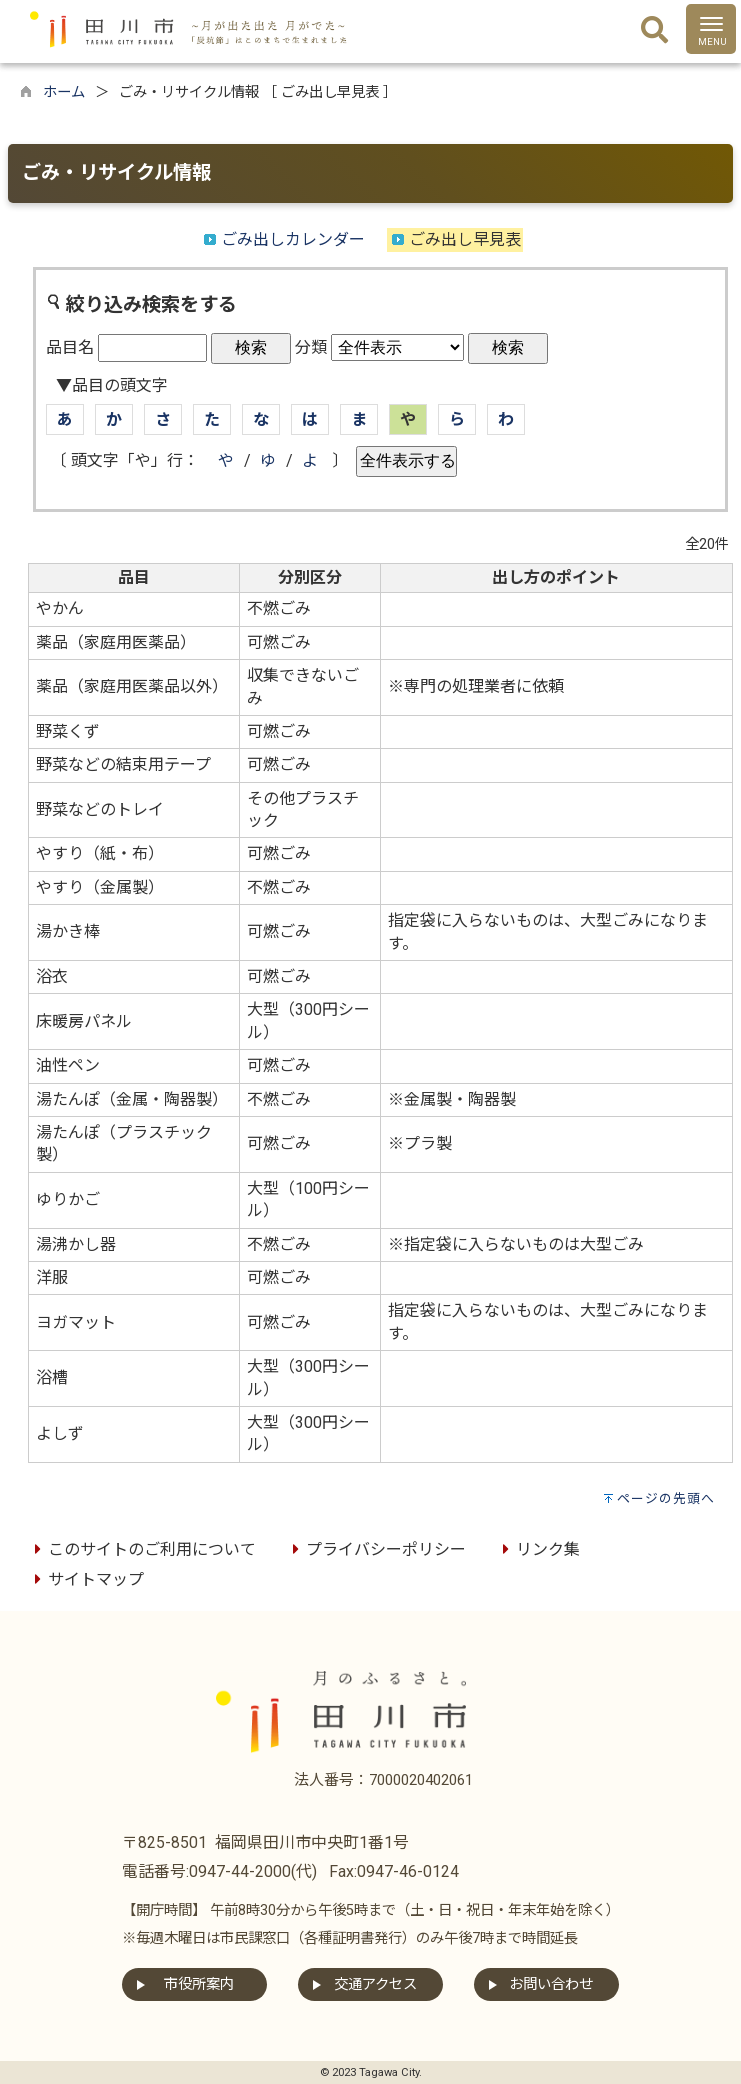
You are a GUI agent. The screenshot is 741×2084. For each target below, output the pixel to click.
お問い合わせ (551, 1984)
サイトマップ (86, 1579)
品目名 (70, 347)
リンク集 (538, 1549)
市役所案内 (199, 1984)
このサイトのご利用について (142, 1549)
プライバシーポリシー (376, 1549)
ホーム (64, 92)
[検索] (654, 31)
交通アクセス (375, 1984)
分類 (311, 347)
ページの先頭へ (666, 1498)
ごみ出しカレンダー (293, 239)
